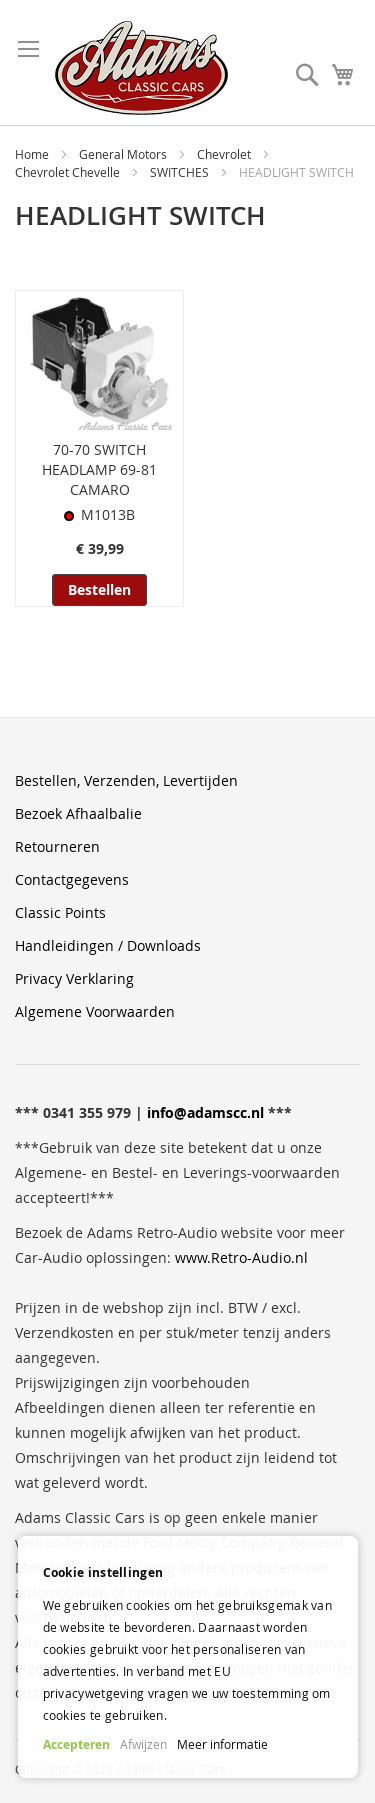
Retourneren (57, 846)
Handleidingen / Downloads (108, 945)
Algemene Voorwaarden (95, 1011)
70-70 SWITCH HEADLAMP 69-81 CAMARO (99, 469)
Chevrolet (225, 154)
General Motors (124, 154)
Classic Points (60, 912)
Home (33, 154)
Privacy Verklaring (74, 978)
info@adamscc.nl (205, 1112)
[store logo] (141, 68)
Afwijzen (143, 1744)
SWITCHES (181, 172)
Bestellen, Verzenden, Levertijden (126, 780)
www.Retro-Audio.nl (241, 1257)
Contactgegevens (72, 879)
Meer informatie (222, 1744)
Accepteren (76, 1744)
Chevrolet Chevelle (69, 172)
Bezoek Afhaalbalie (78, 813)
